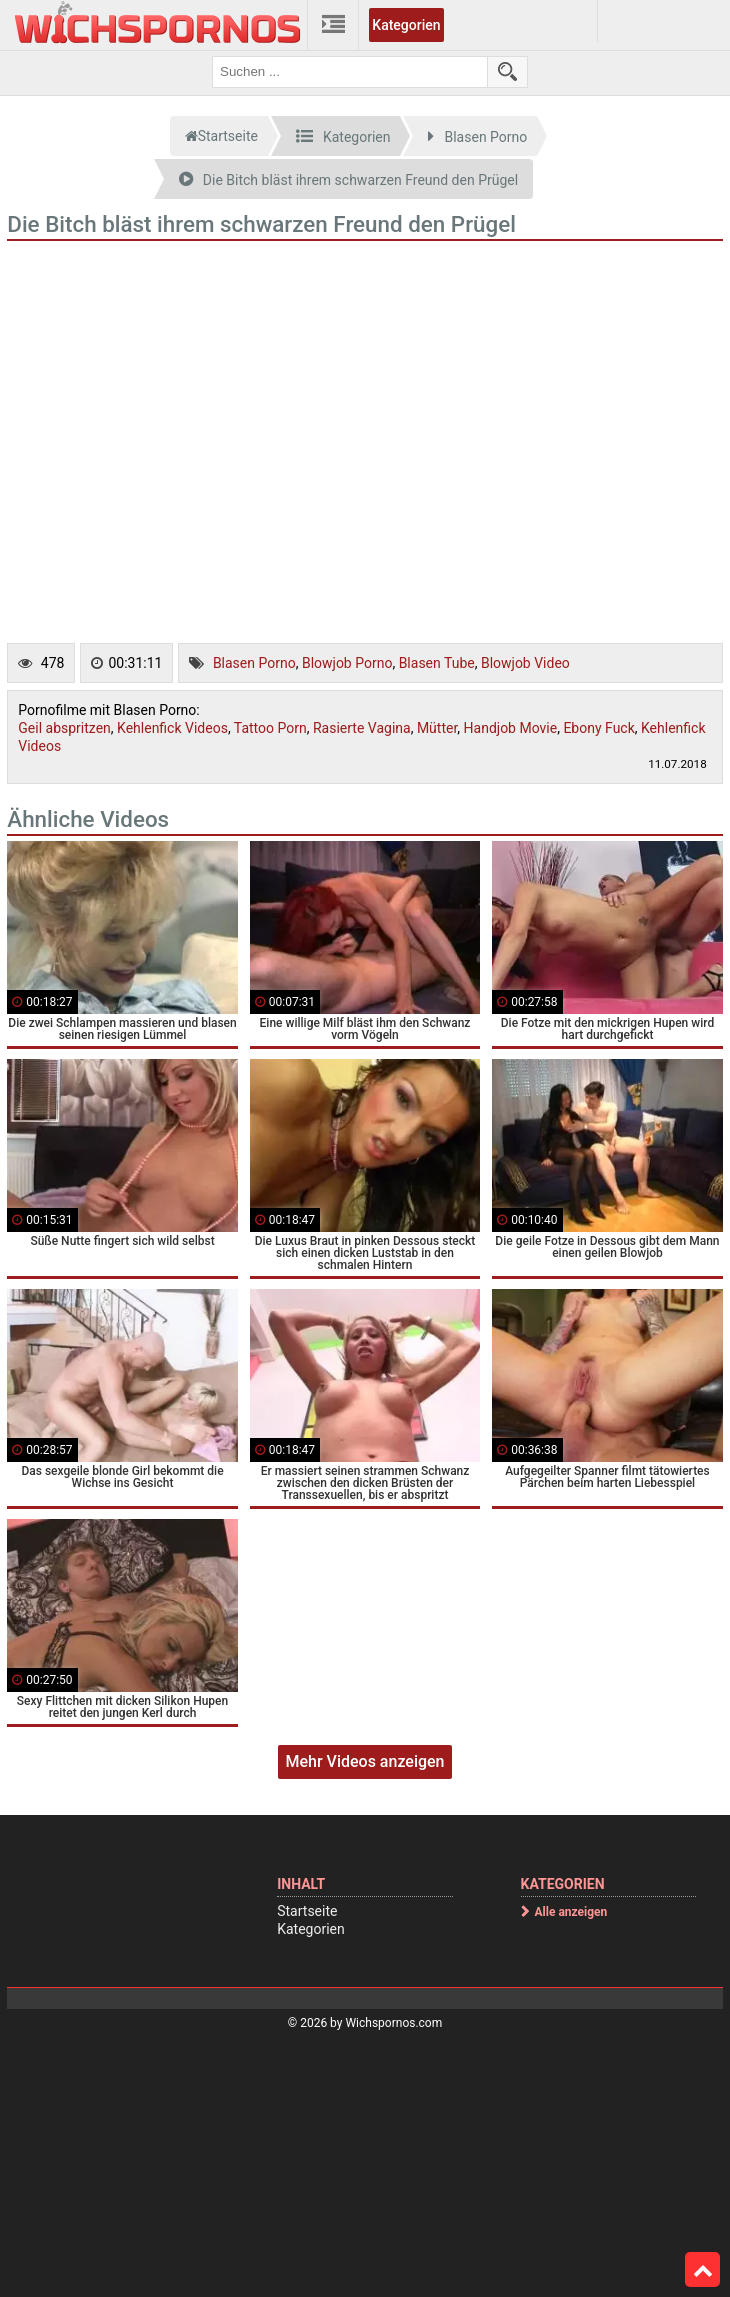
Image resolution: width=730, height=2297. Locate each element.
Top (703, 2270)
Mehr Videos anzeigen (364, 1761)
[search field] (350, 72)
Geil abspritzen (64, 728)
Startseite (307, 1911)
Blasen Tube (437, 663)
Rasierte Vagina (362, 728)
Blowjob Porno (347, 663)
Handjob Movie (511, 728)
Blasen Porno (254, 663)
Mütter (437, 728)
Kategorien (406, 25)
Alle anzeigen (571, 1912)
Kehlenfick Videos (172, 728)
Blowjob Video (525, 663)
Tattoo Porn (270, 728)
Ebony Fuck (598, 728)
